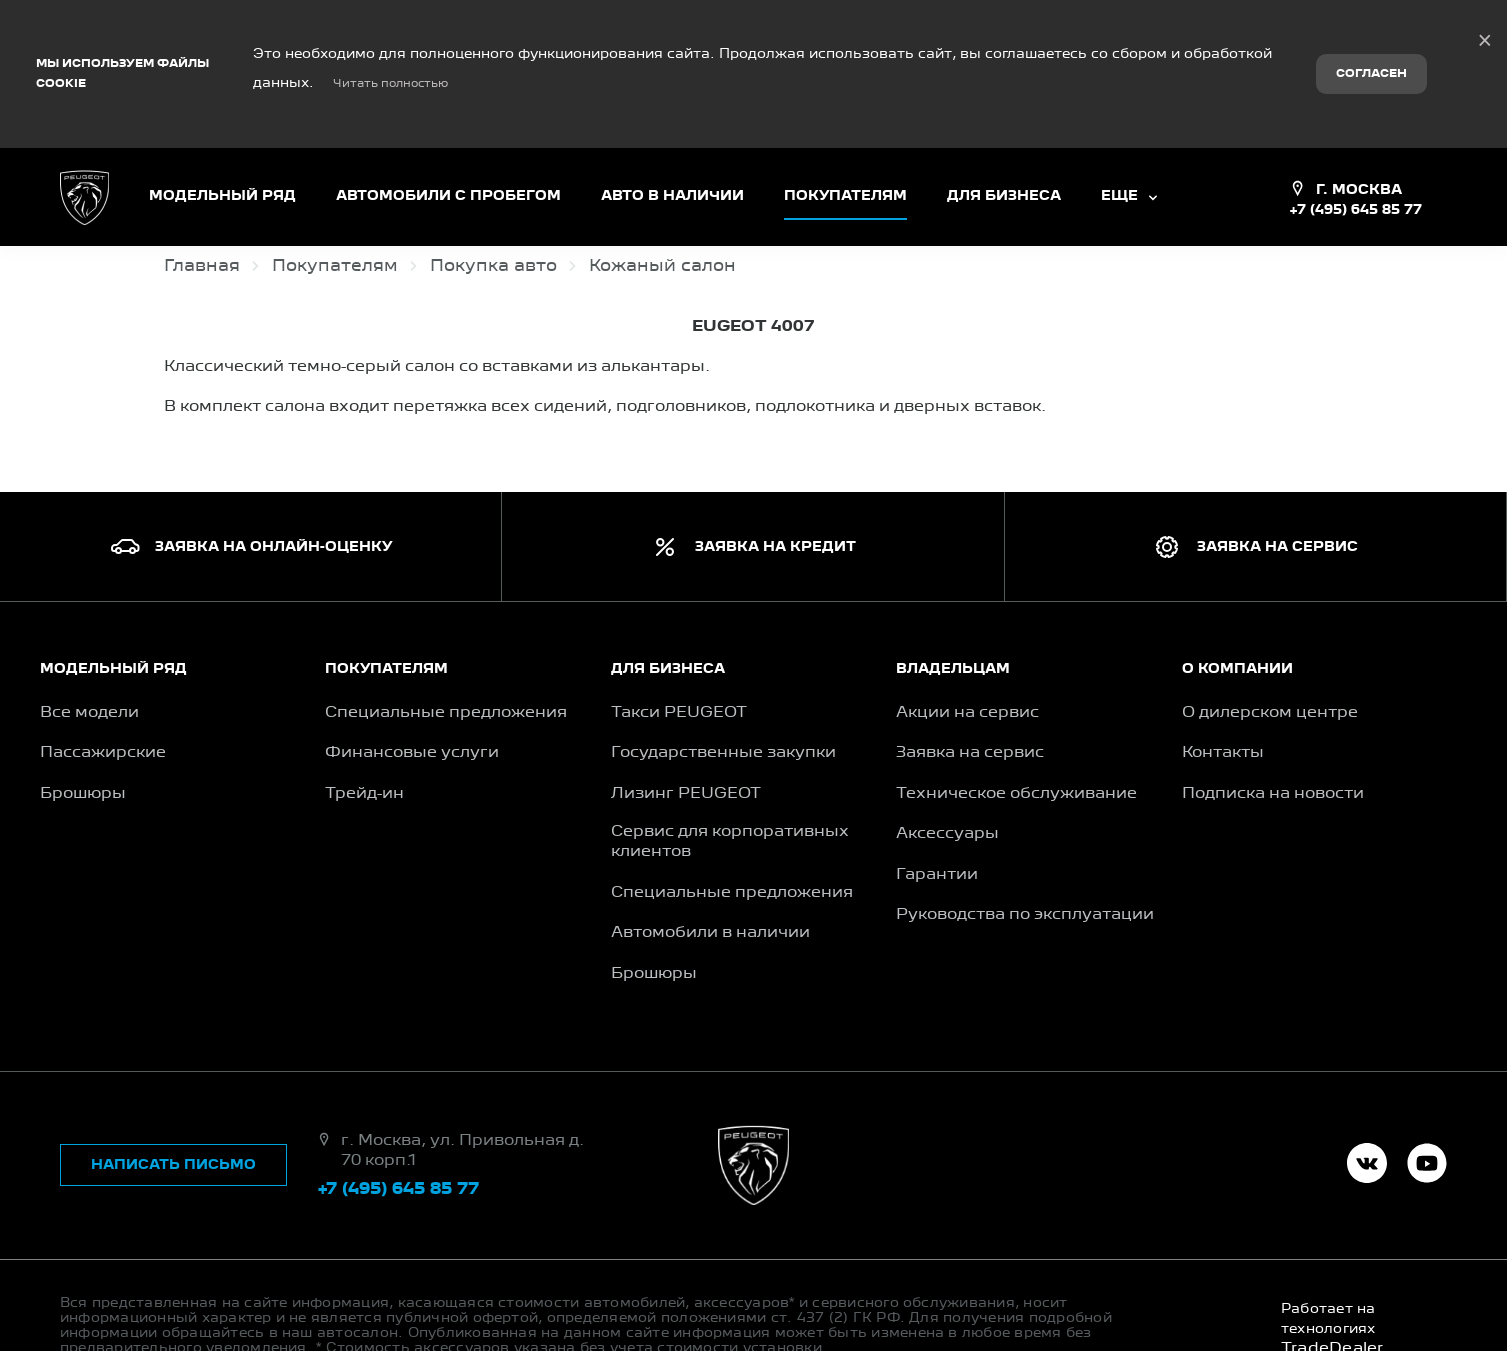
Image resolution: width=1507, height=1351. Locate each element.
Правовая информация (170, 1295)
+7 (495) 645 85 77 (1355, 142)
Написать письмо (173, 1097)
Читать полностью (390, 50)
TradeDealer (1332, 1281)
